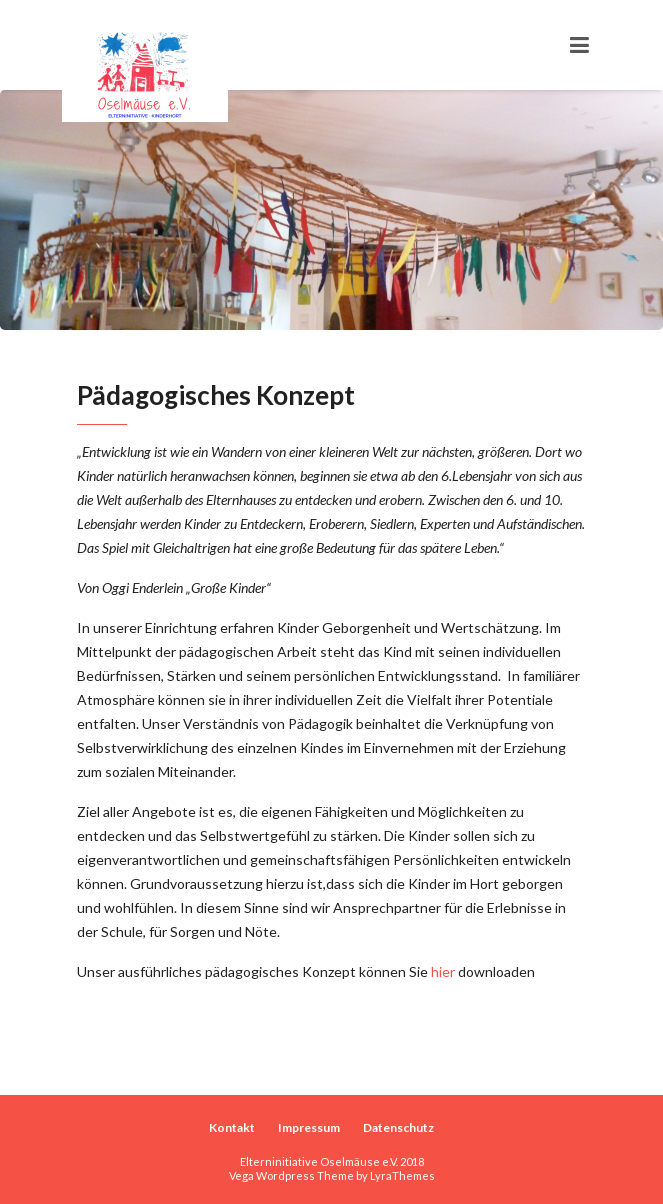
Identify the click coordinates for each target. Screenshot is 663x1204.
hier (443, 971)
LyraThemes (402, 1175)
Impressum (309, 1127)
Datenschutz (398, 1127)
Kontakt (232, 1127)
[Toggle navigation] (579, 45)
